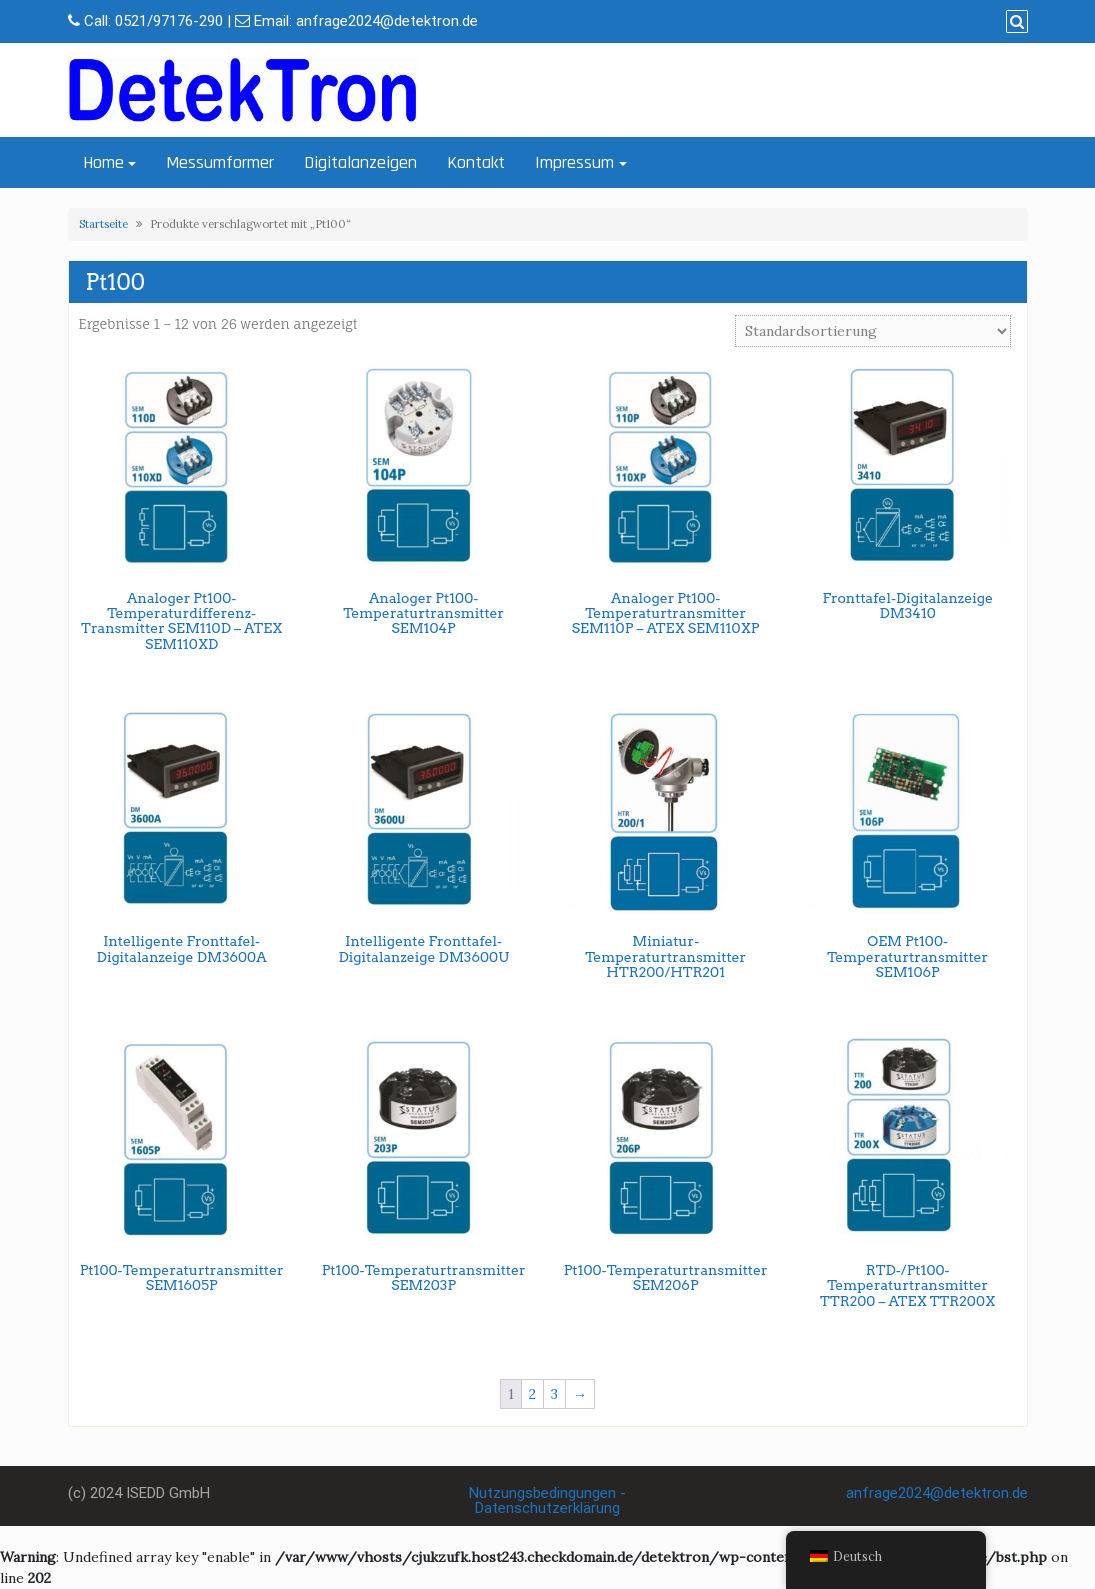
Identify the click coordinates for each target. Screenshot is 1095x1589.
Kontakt (476, 162)
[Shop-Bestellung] (873, 331)
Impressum (574, 162)
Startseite (103, 224)
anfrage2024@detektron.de (387, 21)
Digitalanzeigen (360, 162)
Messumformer (220, 162)
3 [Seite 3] (554, 1394)
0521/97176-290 (169, 21)
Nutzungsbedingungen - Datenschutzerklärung (547, 1500)
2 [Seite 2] (532, 1394)
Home (103, 162)
